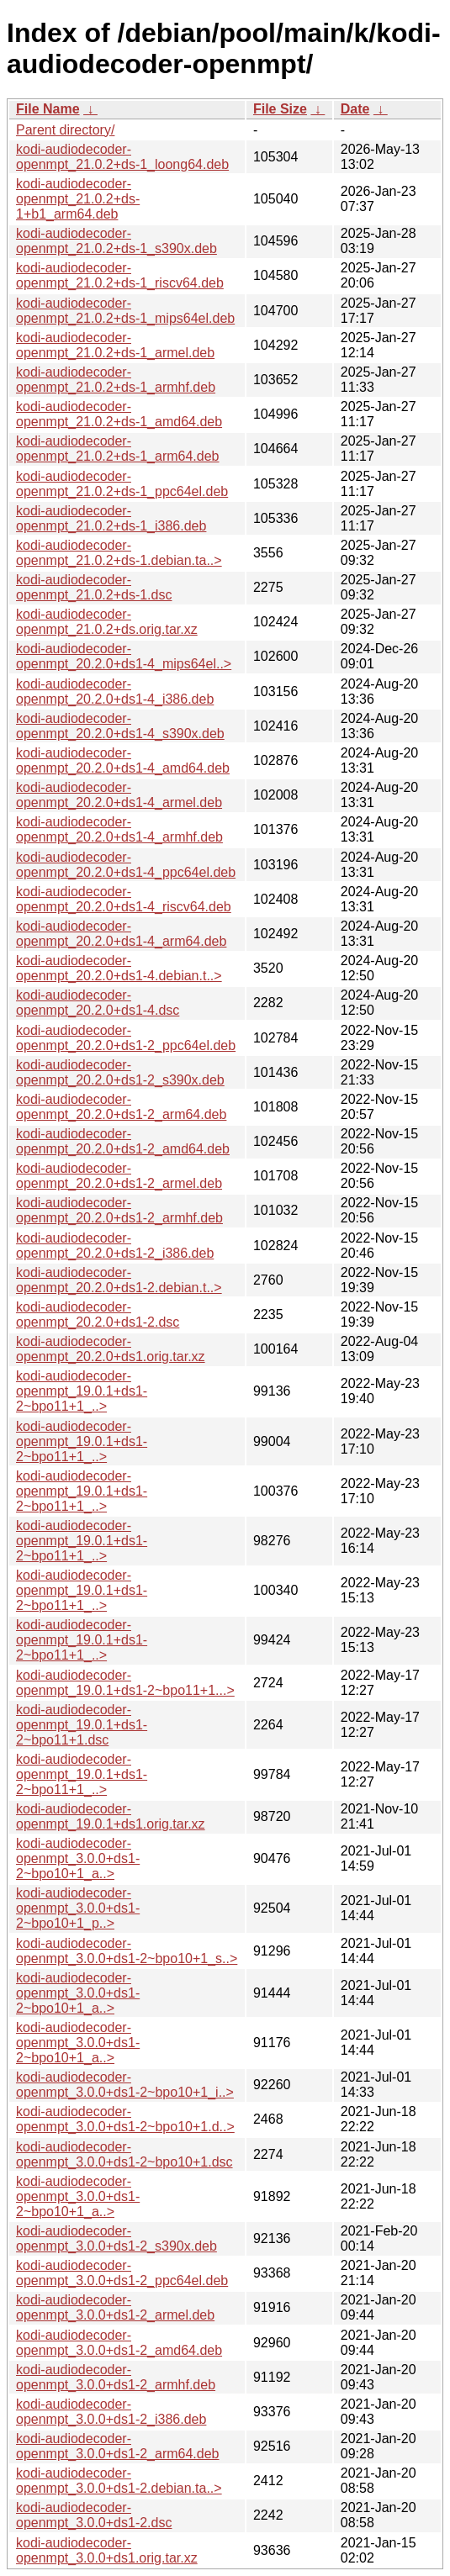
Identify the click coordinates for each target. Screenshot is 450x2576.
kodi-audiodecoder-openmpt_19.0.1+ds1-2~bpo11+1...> (125, 1682)
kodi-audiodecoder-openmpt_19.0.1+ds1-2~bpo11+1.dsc (81, 1724)
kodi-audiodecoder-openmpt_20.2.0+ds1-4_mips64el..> (123, 656)
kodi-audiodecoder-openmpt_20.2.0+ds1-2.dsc (97, 1314)
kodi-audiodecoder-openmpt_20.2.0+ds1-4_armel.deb (119, 795)
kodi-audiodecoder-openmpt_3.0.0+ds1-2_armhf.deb (115, 2377)
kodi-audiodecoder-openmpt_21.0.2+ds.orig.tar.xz (107, 621)
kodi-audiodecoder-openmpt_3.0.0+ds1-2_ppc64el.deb (122, 2273)
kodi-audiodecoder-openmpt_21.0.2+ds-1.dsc (94, 587)
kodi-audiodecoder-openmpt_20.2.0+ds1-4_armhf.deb (119, 829)
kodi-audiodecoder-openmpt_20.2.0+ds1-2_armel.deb (119, 1175)
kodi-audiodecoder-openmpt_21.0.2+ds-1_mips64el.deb (125, 310)
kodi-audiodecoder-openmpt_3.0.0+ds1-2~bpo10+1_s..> (126, 1951)
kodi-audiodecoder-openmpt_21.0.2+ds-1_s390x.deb (116, 241)
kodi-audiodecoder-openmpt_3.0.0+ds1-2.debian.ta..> (119, 2480)
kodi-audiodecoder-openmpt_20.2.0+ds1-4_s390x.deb (120, 726)
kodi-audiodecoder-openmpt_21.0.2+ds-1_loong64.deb (122, 157)
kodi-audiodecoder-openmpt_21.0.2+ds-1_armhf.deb (115, 379)
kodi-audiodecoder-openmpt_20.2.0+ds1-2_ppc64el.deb (126, 1038)
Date (355, 109)
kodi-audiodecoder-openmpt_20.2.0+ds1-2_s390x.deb (120, 1072)
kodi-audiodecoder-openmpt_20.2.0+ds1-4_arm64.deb (121, 933)
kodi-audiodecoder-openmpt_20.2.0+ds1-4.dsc (97, 1002)
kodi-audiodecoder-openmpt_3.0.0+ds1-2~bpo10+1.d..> (125, 2119)
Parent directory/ (65, 130)
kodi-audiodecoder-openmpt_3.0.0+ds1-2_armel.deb (115, 2307)
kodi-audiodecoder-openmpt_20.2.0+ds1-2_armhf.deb (119, 1210)
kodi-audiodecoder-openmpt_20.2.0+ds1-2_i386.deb (115, 1245)
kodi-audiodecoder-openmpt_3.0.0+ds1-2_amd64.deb (119, 2342)
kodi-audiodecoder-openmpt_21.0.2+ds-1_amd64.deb (119, 414)
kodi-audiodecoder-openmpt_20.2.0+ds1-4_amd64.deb (123, 760)
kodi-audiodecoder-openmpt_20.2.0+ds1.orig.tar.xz (110, 1349)
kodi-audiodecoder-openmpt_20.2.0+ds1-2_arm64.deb (121, 1107)
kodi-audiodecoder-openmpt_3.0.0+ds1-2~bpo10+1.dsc (124, 2154)
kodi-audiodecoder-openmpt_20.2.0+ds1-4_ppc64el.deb (126, 864)
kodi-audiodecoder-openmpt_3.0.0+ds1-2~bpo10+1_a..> (78, 1858)
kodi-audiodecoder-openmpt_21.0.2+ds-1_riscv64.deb (120, 275)
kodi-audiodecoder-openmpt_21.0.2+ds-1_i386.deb (111, 518)
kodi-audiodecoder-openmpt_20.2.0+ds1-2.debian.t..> (119, 1280)
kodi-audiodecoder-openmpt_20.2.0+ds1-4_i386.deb (115, 691)
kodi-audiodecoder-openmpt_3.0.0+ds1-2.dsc (94, 2515)
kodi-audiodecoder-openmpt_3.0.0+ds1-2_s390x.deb (116, 2238)
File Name (48, 109)
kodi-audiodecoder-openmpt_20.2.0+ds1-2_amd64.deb (123, 1141)
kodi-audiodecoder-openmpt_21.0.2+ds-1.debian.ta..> (119, 552)
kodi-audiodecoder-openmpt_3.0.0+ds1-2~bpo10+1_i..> (125, 2084)
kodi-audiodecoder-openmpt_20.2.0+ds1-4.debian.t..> (119, 968)
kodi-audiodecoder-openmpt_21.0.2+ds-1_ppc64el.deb (122, 484)
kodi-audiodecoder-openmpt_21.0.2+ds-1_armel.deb (115, 345)
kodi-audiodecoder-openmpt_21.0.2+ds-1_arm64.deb (118, 448)
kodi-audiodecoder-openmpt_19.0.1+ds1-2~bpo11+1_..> (81, 1391)
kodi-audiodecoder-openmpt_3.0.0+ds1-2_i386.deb (111, 2411)
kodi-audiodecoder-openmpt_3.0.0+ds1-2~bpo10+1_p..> (78, 1908)
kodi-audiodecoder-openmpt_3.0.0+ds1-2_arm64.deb (118, 2446)
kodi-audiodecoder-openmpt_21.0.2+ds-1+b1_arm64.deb (78, 199)
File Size (280, 109)
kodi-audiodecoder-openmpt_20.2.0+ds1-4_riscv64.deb (123, 899)
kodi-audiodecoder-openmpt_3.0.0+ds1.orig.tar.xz (107, 2550)
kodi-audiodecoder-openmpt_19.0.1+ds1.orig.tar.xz (110, 1816)
